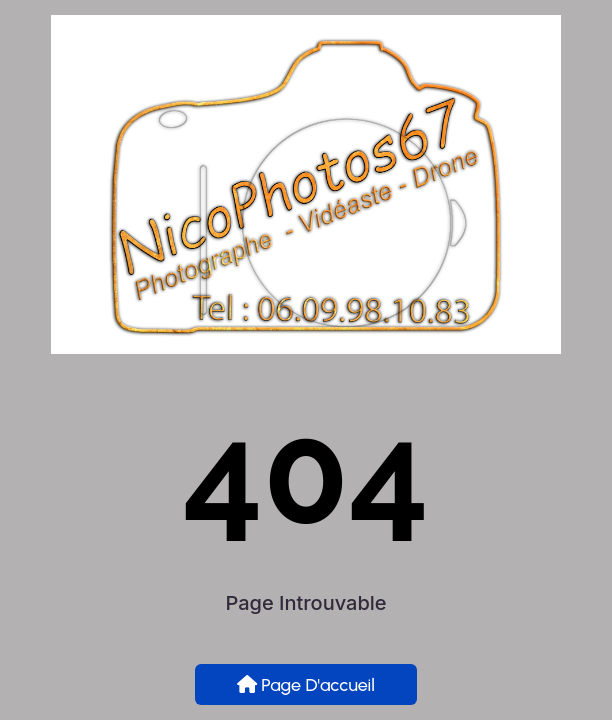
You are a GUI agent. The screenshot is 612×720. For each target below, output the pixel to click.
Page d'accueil (306, 685)
